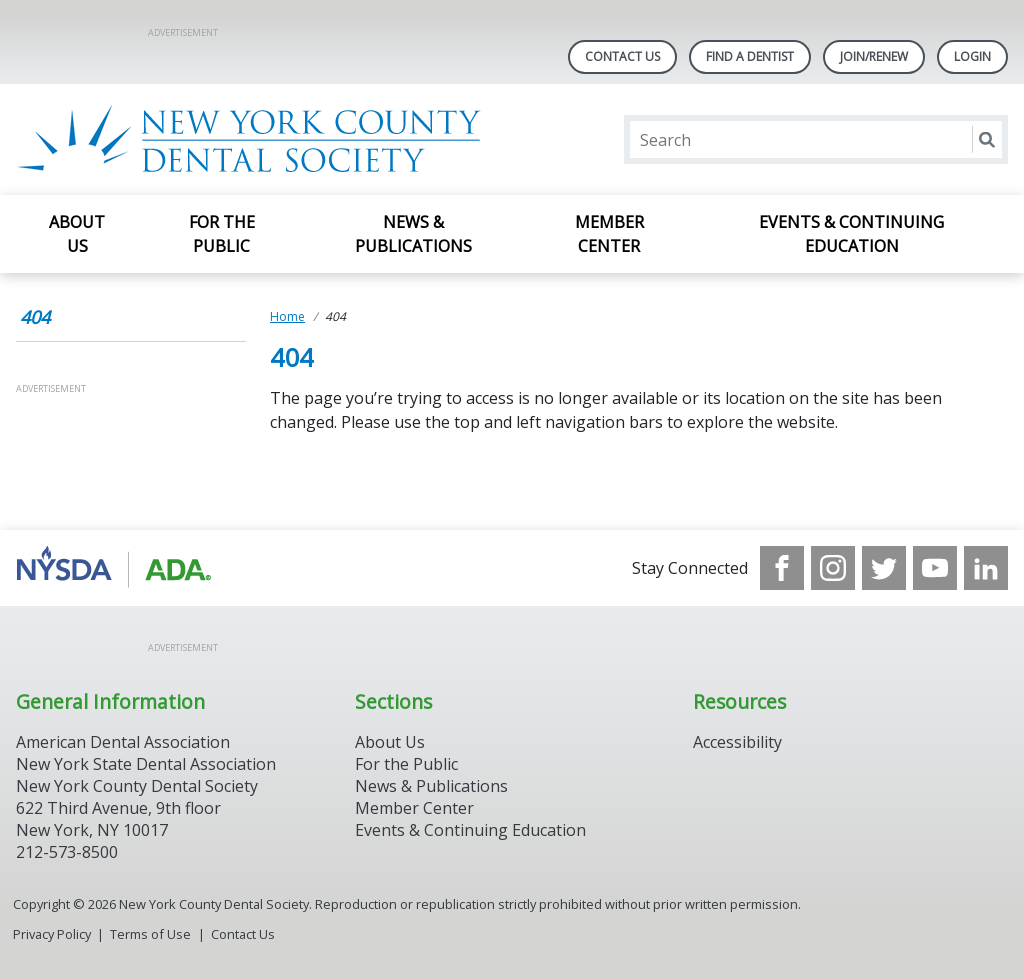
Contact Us (622, 56)
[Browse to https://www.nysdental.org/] (117, 568)
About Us (77, 234)
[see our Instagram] (833, 568)
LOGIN (972, 56)
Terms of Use (150, 934)
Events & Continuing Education (851, 234)
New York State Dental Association (146, 764)
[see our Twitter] (884, 568)
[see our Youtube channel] (935, 568)
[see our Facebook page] (782, 568)
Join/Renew (874, 56)
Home (287, 316)
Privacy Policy (52, 934)
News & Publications (413, 234)
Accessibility (737, 742)
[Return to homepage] (274, 139)
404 (35, 317)
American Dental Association (123, 742)
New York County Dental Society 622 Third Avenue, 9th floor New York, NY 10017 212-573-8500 (137, 819)
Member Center (609, 234)
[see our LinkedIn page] (986, 568)
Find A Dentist (750, 56)
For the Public (222, 234)
